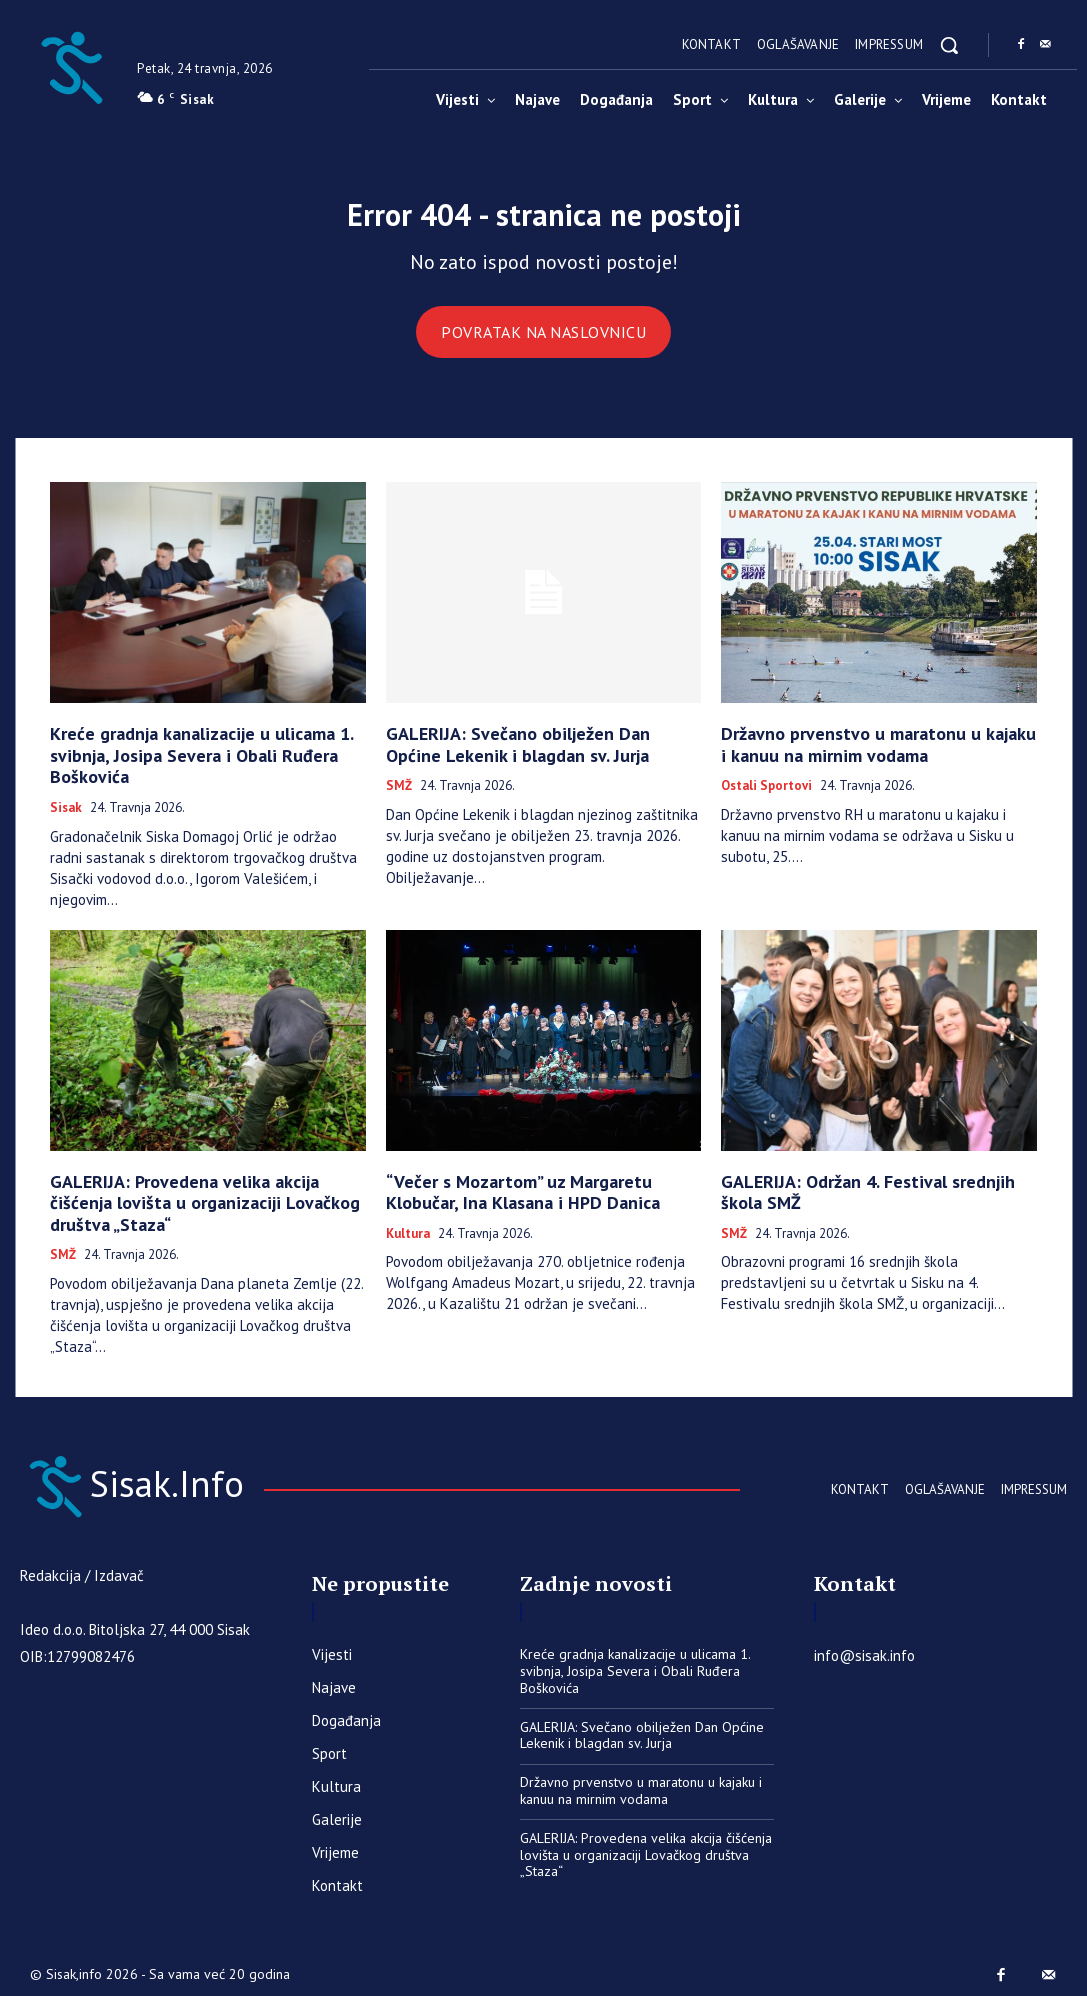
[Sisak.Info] (71, 65)
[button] (949, 45)
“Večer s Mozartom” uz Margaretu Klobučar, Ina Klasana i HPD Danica (534, 1187)
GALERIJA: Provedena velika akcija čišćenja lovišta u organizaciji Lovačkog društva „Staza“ (193, 1196)
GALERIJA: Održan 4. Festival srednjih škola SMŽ (867, 1187)
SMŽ (399, 789)
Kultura (408, 1226)
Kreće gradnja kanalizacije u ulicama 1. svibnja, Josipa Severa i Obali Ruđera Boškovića (181, 759)
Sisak (66, 807)
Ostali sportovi (766, 789)
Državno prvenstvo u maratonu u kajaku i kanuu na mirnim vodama (859, 750)
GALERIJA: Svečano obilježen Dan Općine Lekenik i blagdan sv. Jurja (524, 750)
